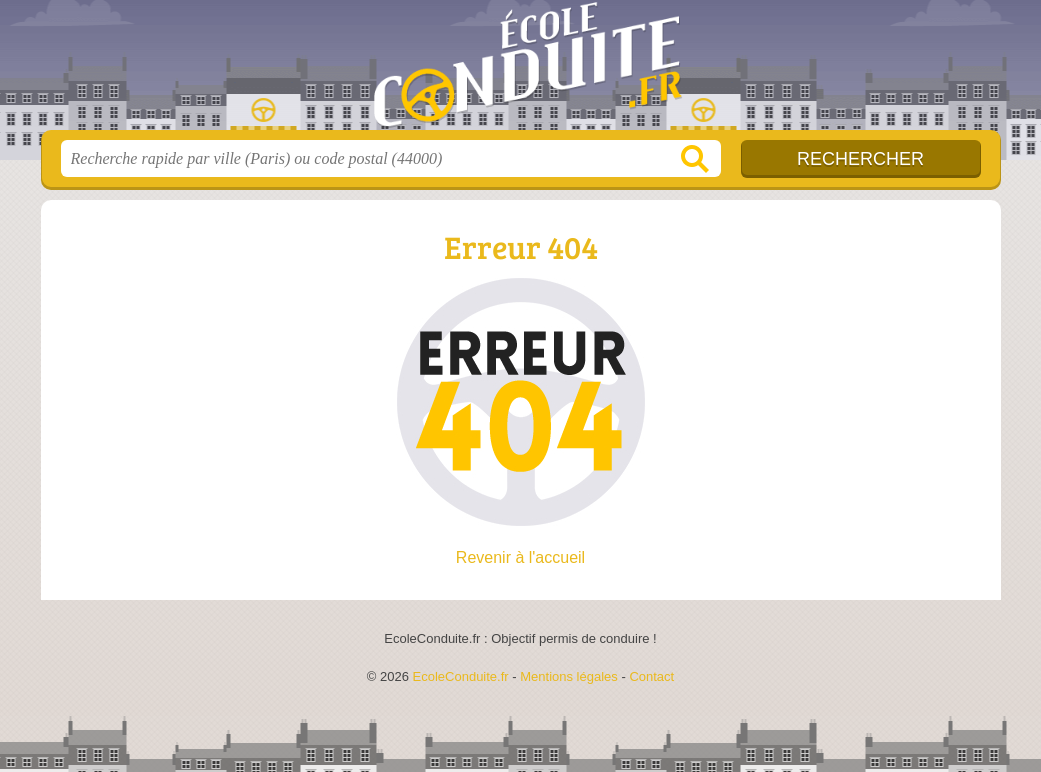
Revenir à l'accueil (520, 557)
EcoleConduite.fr (521, 71)
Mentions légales (569, 676)
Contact (651, 676)
